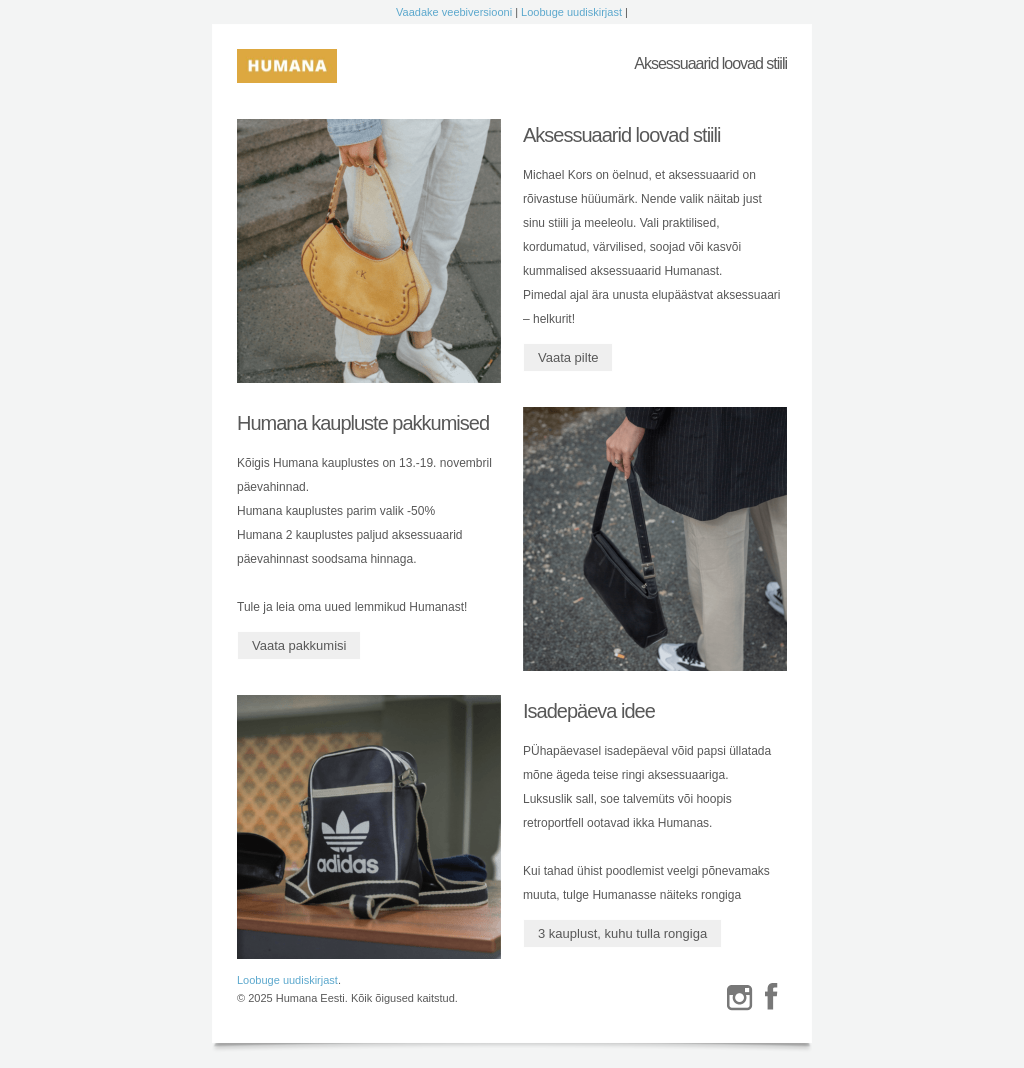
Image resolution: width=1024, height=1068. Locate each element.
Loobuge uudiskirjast (571, 12)
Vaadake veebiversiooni (454, 12)
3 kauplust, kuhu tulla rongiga (622, 933)
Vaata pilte (568, 357)
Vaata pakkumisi (299, 645)
